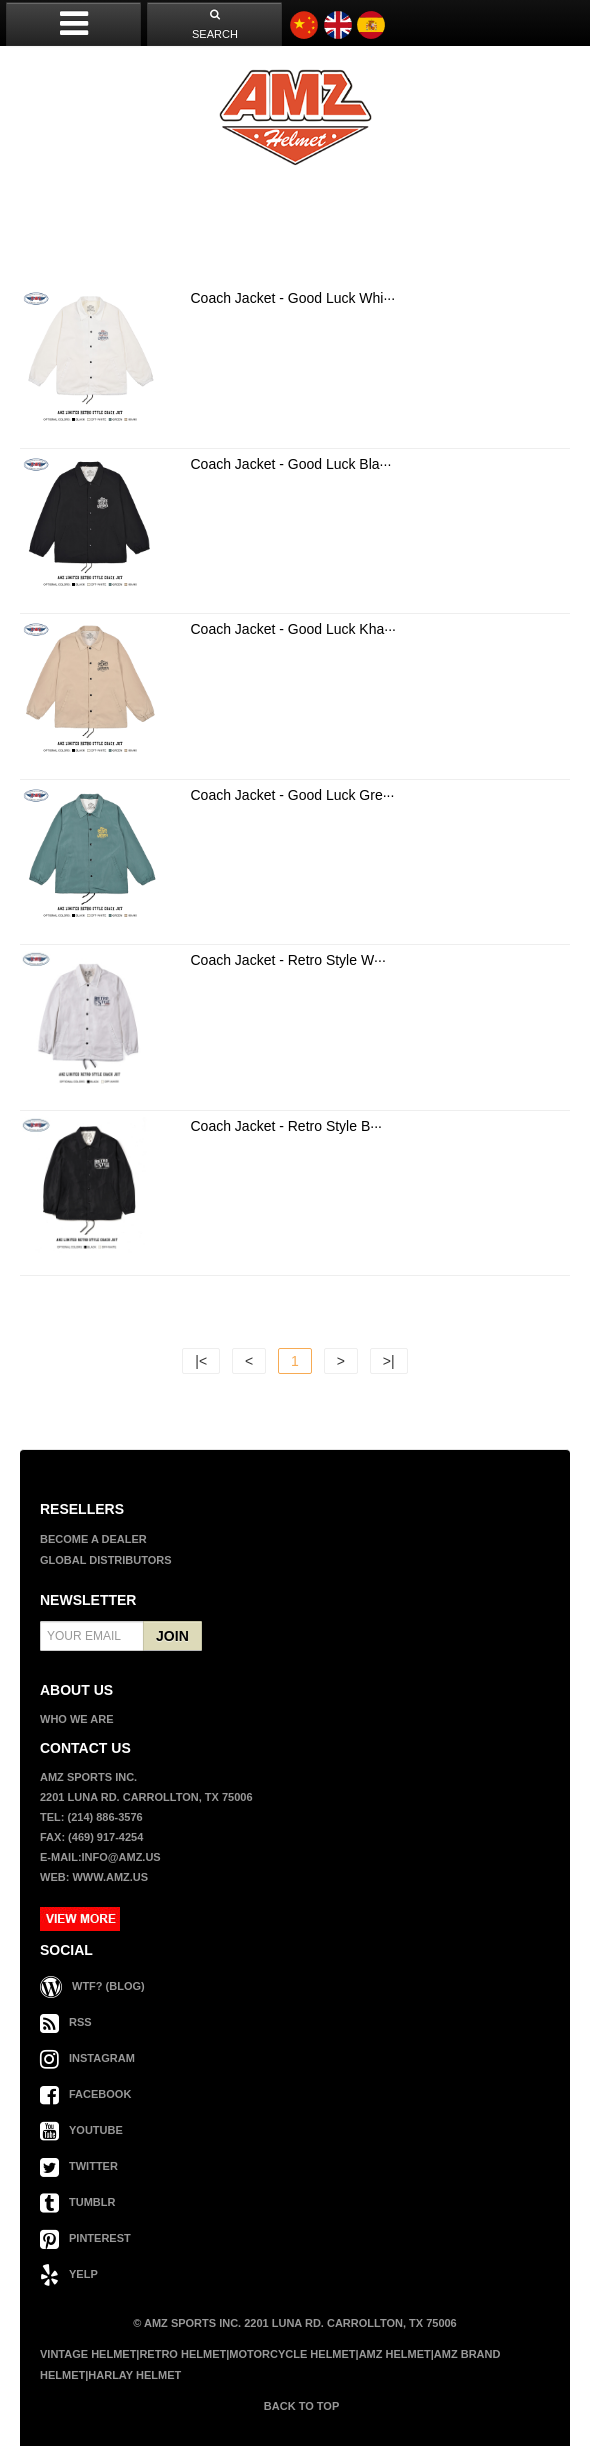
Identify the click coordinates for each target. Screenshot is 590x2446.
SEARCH (215, 24)
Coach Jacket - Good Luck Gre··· (293, 795)
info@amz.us (121, 1857)
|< (201, 1361)
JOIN (172, 1636)
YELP (69, 2274)
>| (389, 1361)
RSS (66, 2022)
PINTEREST (85, 2238)
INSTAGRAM (87, 2058)
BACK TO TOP (300, 2406)
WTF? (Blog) (92, 1986)
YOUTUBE (81, 2130)
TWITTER (79, 2166)
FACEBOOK (85, 2094)
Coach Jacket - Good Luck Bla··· (291, 464)
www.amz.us (110, 1877)
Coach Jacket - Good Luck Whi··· (293, 298)
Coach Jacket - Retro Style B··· (286, 1126)
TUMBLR (77, 2202)
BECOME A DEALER (93, 1539)
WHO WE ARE (77, 1719)
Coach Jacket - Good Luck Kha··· (293, 629)
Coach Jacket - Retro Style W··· (288, 960)
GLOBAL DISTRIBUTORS (106, 1560)
